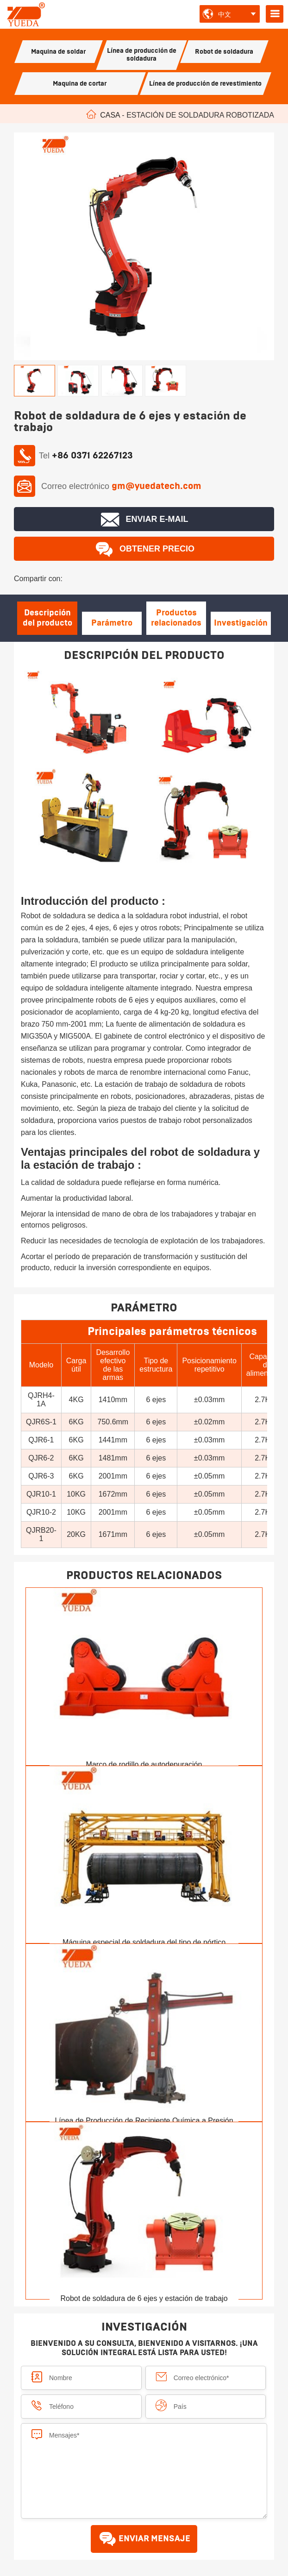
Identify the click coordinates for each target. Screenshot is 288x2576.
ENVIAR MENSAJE (144, 2539)
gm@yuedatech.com (156, 486)
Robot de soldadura (224, 52)
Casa (110, 115)
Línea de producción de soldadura (141, 55)
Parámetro (111, 623)
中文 (224, 14)
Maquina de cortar (79, 84)
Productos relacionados (176, 618)
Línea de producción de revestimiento (205, 84)
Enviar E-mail (144, 519)
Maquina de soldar (58, 52)
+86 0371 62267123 (92, 455)
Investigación (241, 623)
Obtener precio (144, 549)
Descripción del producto (47, 618)
